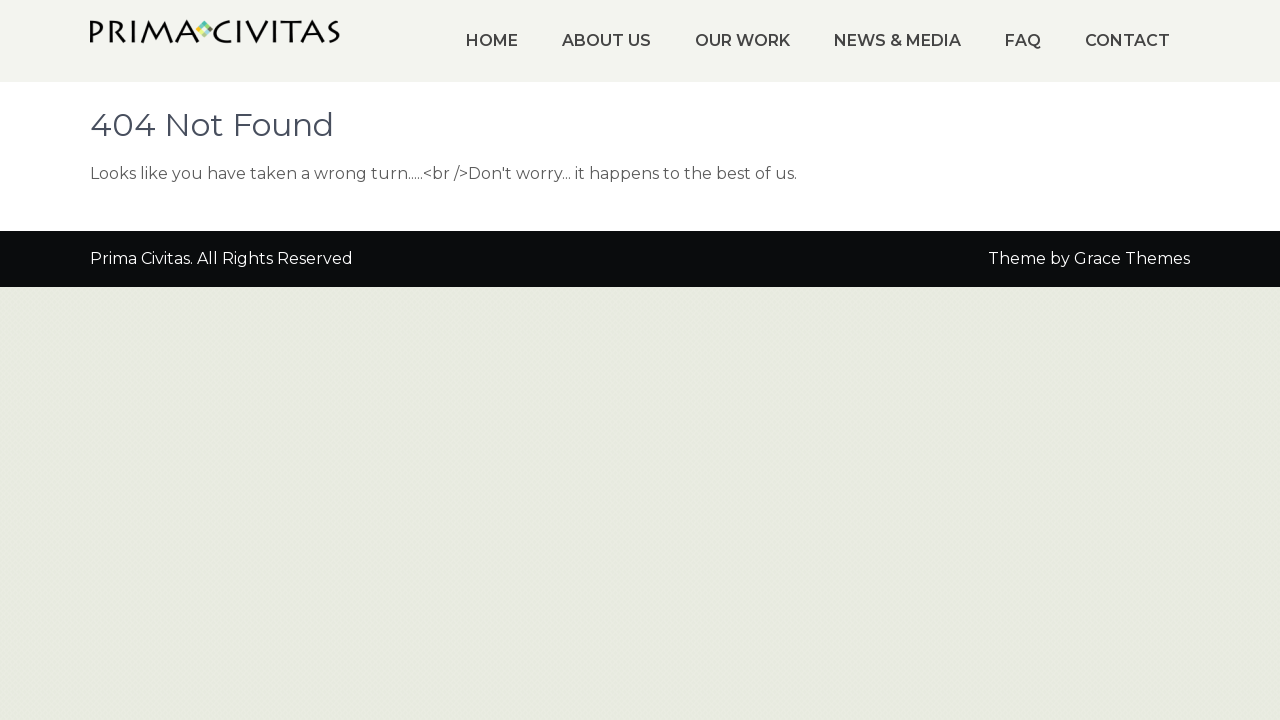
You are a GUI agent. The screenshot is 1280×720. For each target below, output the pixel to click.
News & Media (897, 40)
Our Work (742, 40)
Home (492, 40)
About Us (606, 40)
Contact (1127, 40)
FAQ (1023, 40)
